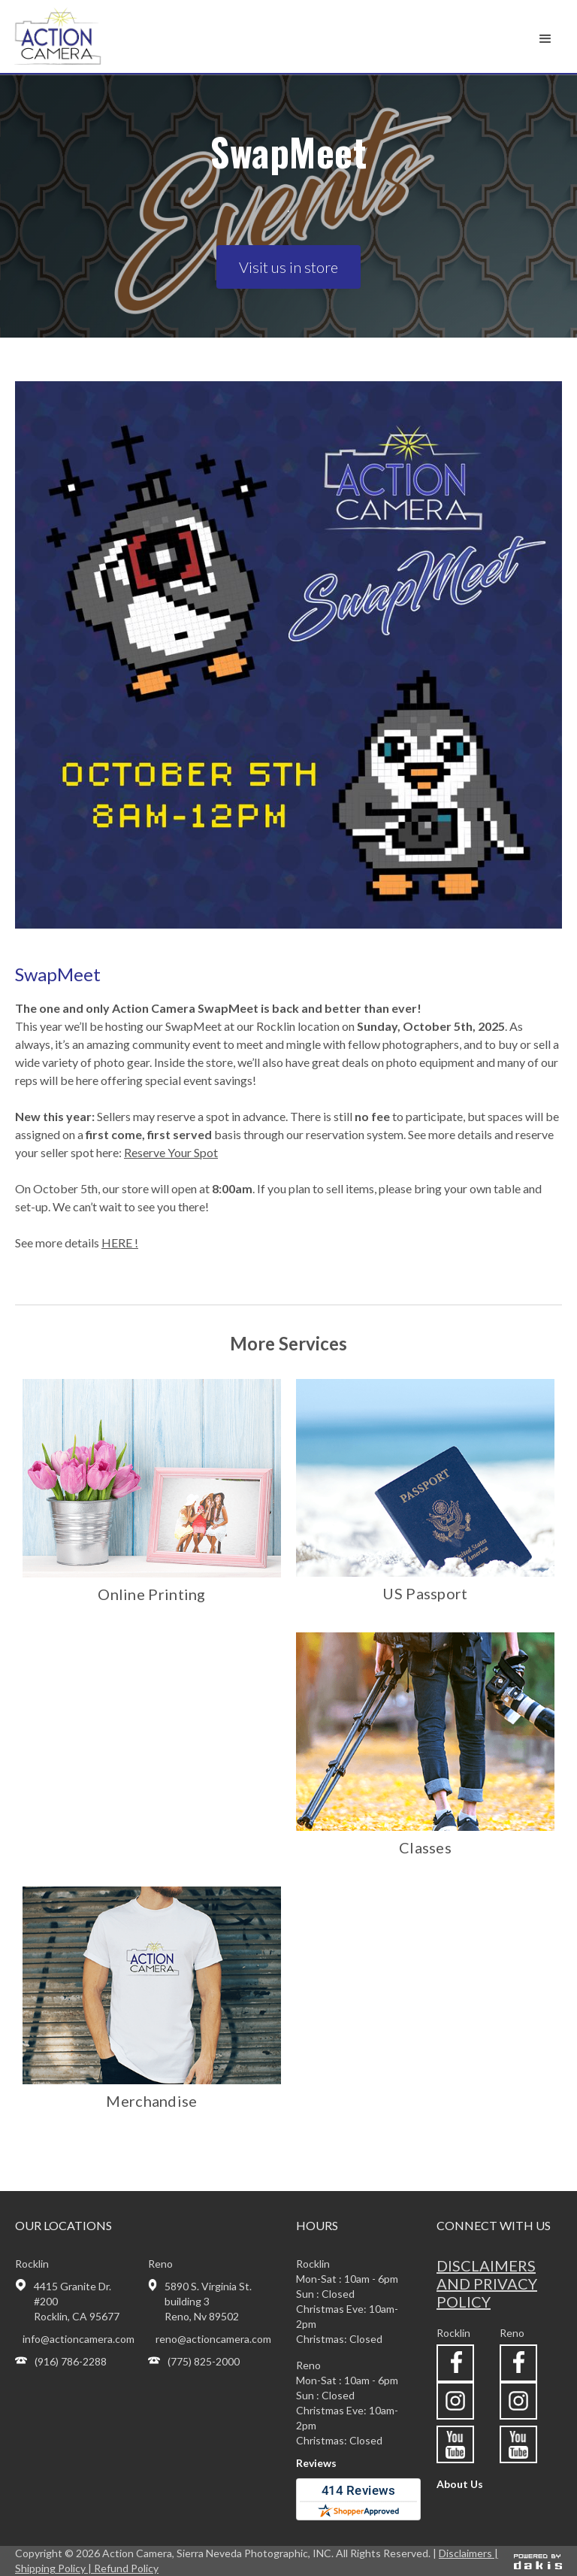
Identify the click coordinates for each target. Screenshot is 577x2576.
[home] (78, 36)
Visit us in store (288, 267)
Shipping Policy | (54, 2568)
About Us (460, 2484)
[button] (545, 39)
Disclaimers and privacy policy (487, 2283)
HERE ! (119, 1242)
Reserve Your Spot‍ (171, 1152)
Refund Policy (126, 2568)
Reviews (316, 2462)
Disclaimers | (468, 2553)
